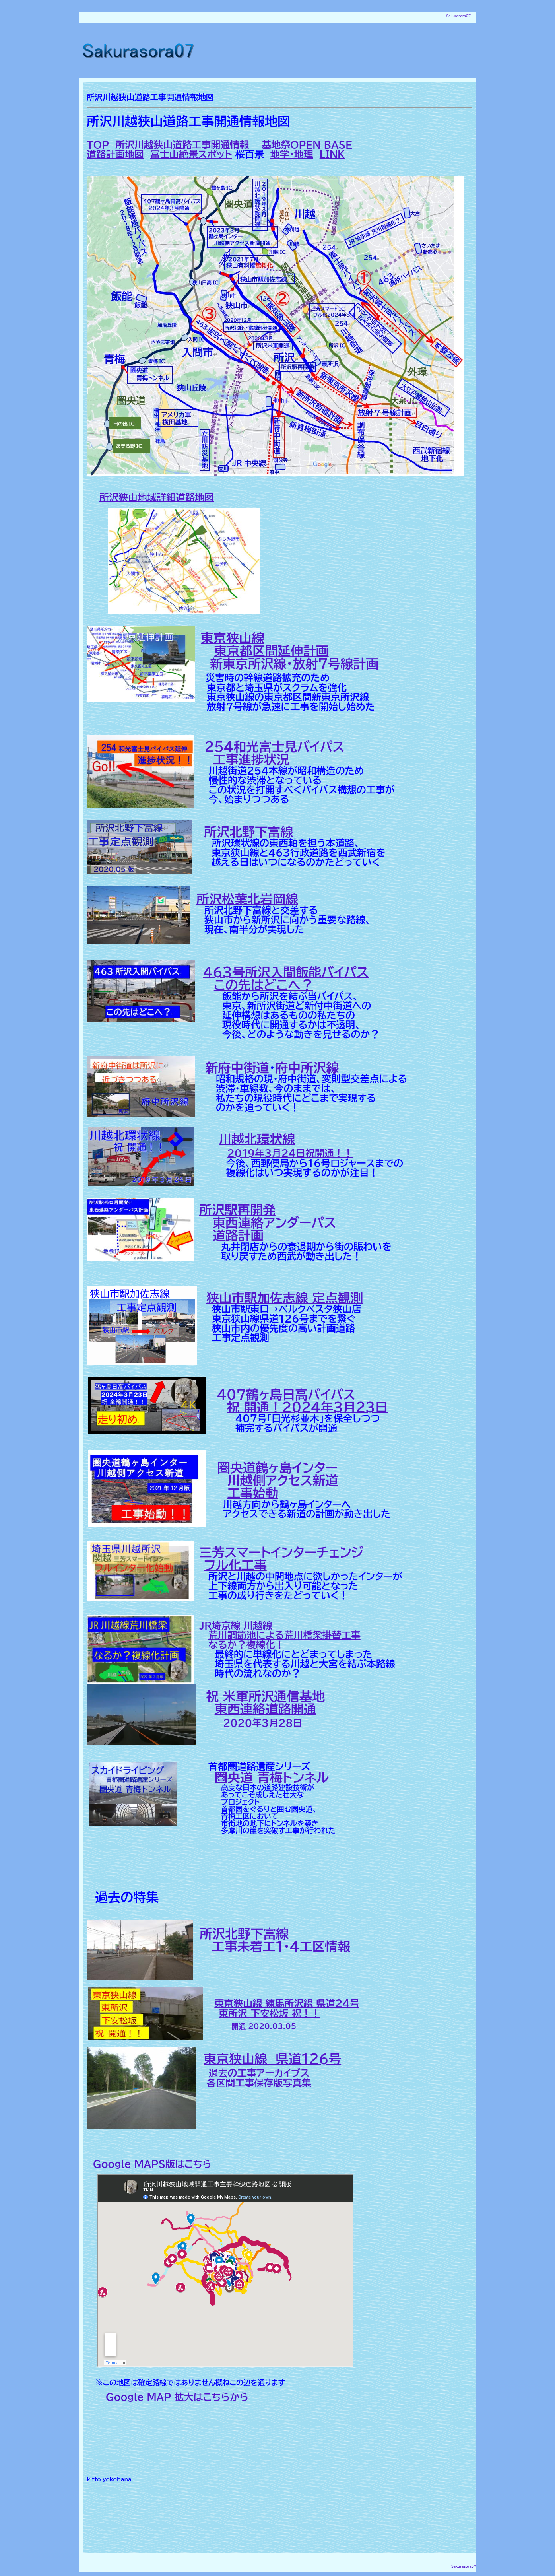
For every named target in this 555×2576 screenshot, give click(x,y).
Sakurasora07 (458, 15)
